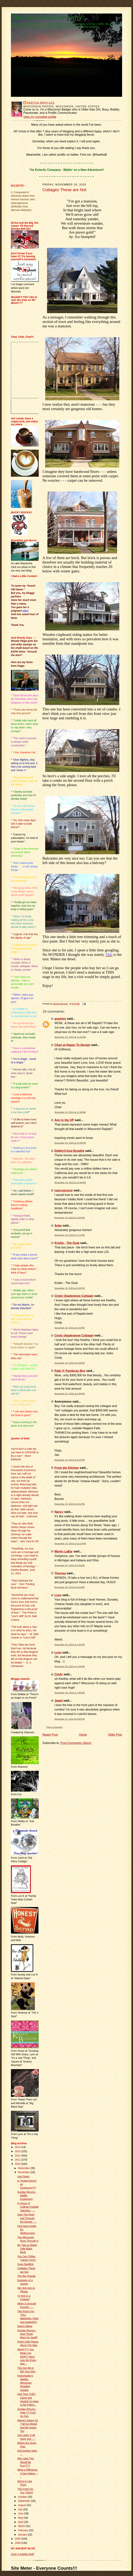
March (22, 2526)
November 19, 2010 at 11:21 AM (70, 1037)
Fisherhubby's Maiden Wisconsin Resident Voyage (25, 2382)
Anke (58, 1225)
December (24, 2168)
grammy (60, 1018)
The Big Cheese (26, 2276)
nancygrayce (63, 1190)
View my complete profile (39, 116)
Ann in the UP (64, 1120)
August (22, 2505)
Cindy (58, 1674)
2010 (18, 2164)
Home (83, 1734)
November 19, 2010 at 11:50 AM (70, 1112)
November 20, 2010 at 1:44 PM (69, 1666)
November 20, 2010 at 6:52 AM (69, 1587)
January (23, 2534)
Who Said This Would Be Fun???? (25, 2462)
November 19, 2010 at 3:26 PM (69, 1288)
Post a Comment (54, 1727)
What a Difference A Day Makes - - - (27, 2473)
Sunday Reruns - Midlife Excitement (26, 2196)
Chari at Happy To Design (72, 1044)
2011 (18, 2159)
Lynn (57, 1595)
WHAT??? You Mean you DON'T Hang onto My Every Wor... (26, 2356)
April (21, 2522)
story (25, 610)
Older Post (115, 1734)
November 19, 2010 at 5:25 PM (69, 1327)
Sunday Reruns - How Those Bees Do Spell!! (27, 2334)
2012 (18, 2155)
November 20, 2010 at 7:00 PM (69, 1692)
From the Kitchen (66, 1467)
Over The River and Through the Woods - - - (27, 2218)
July (20, 2509)
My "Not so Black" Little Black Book (27, 2249)
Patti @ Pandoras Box (69, 1370)
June (21, 2513)
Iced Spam (23, 2176)
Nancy (58, 1511)
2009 (18, 2538)
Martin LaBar (63, 1551)
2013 (18, 2151)
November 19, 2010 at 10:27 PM (70, 1543)
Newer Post (50, 1734)
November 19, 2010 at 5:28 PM (69, 1363)
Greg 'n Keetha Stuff (22, 2554)
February (23, 2530)
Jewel (58, 1700)
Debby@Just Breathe (69, 1150)
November (24, 2172)
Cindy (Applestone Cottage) (74, 1295)
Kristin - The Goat (66, 1243)
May (21, 2517)
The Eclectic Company (46, 17)
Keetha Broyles (41, 102)
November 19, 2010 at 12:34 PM (70, 1182)
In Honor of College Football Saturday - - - (27, 2207)
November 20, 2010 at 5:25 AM (69, 1565)
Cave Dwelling (25, 2264)
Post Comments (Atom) (76, 1743)
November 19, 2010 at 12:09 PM (70, 1143)
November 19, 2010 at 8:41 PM (69, 1504)
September (24, 2501)
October (23, 2497)
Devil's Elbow (24, 2326)
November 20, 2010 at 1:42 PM (69, 1644)
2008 (18, 2543)
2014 (18, 2147)
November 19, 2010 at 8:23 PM (69, 1460)
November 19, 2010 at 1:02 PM (69, 1217)
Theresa (60, 1573)
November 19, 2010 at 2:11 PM (69, 1235)
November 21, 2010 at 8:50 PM (69, 1719)
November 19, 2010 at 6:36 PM (69, 1393)
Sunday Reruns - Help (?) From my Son (26, 2413)
